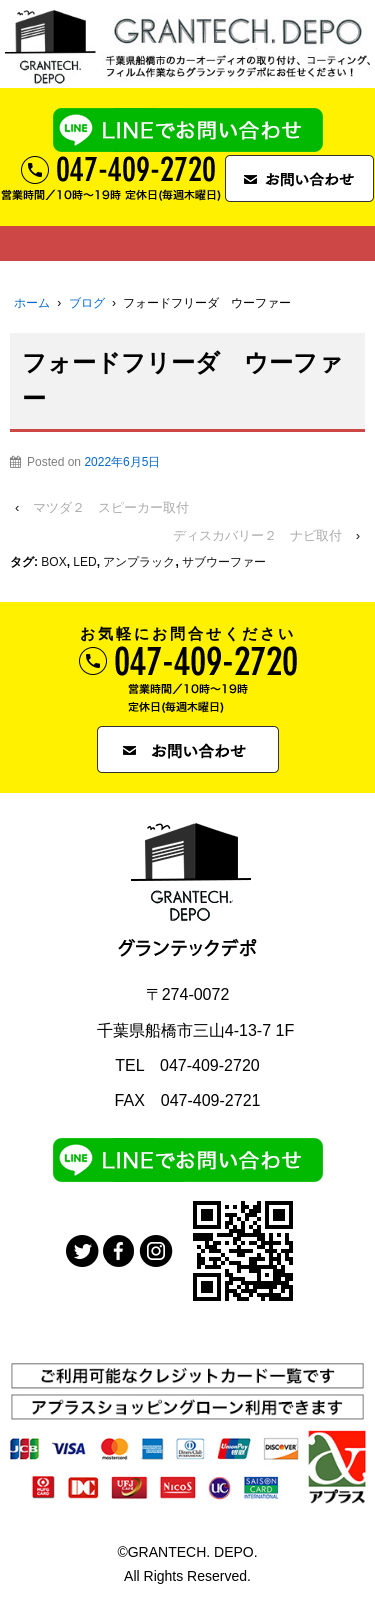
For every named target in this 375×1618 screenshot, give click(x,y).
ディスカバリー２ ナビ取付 (257, 535)
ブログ (87, 303)
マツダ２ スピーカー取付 (111, 507)
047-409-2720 (210, 1065)
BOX (53, 562)
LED (84, 562)
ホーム (32, 303)
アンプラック (139, 562)
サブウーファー (224, 562)
